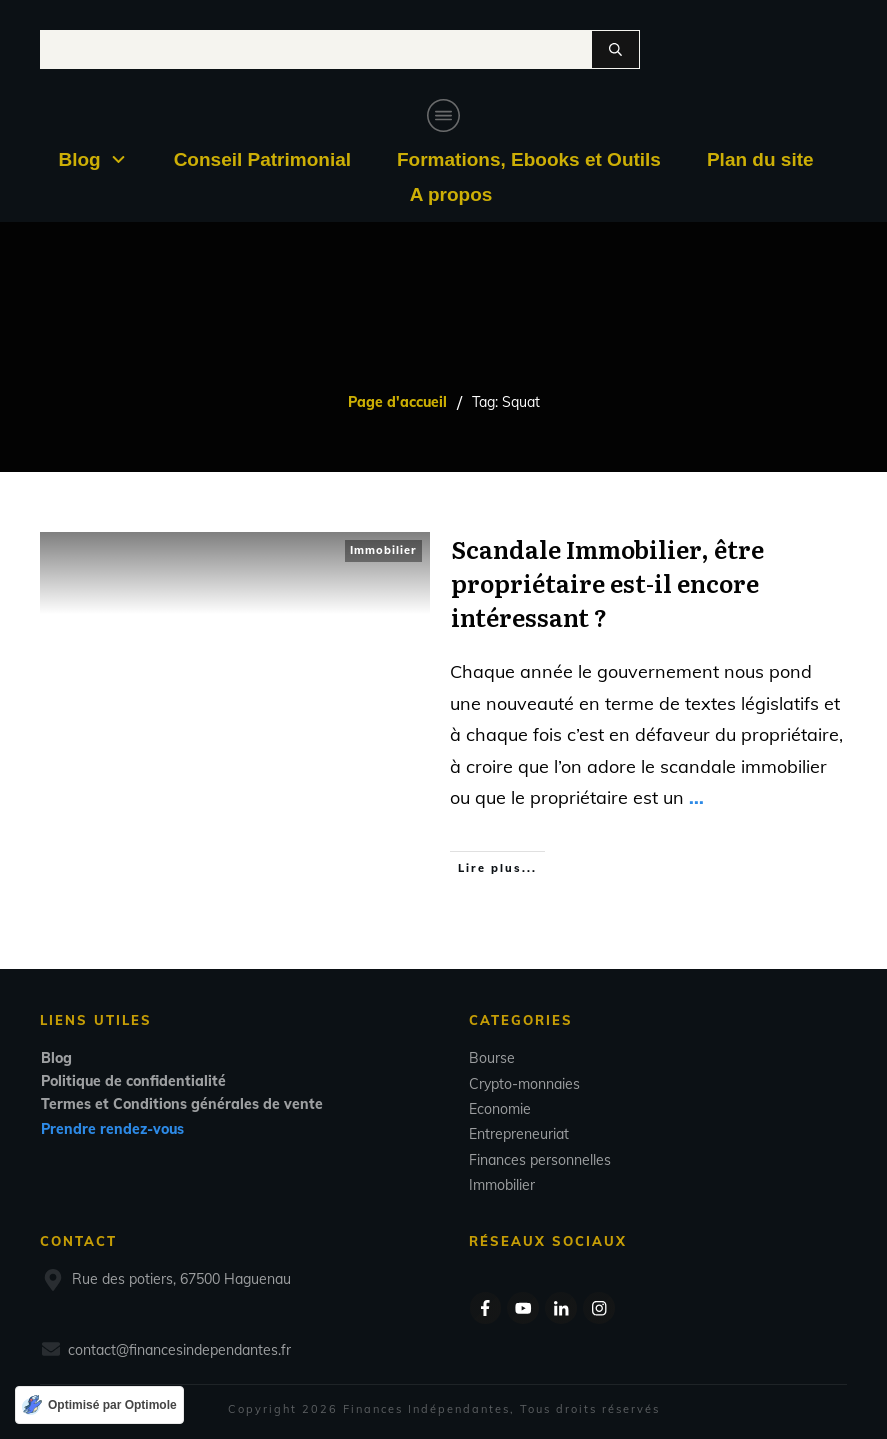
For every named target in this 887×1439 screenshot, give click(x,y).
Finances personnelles (540, 1160)
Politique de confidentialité (133, 1081)
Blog (56, 1058)
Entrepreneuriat (519, 1134)
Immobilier (383, 550)
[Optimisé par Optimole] (99, 1405)
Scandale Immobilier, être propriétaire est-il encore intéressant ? (607, 582)
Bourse (492, 1058)
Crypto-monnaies (524, 1084)
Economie (500, 1109)
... (696, 797)
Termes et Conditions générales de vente (182, 1104)
